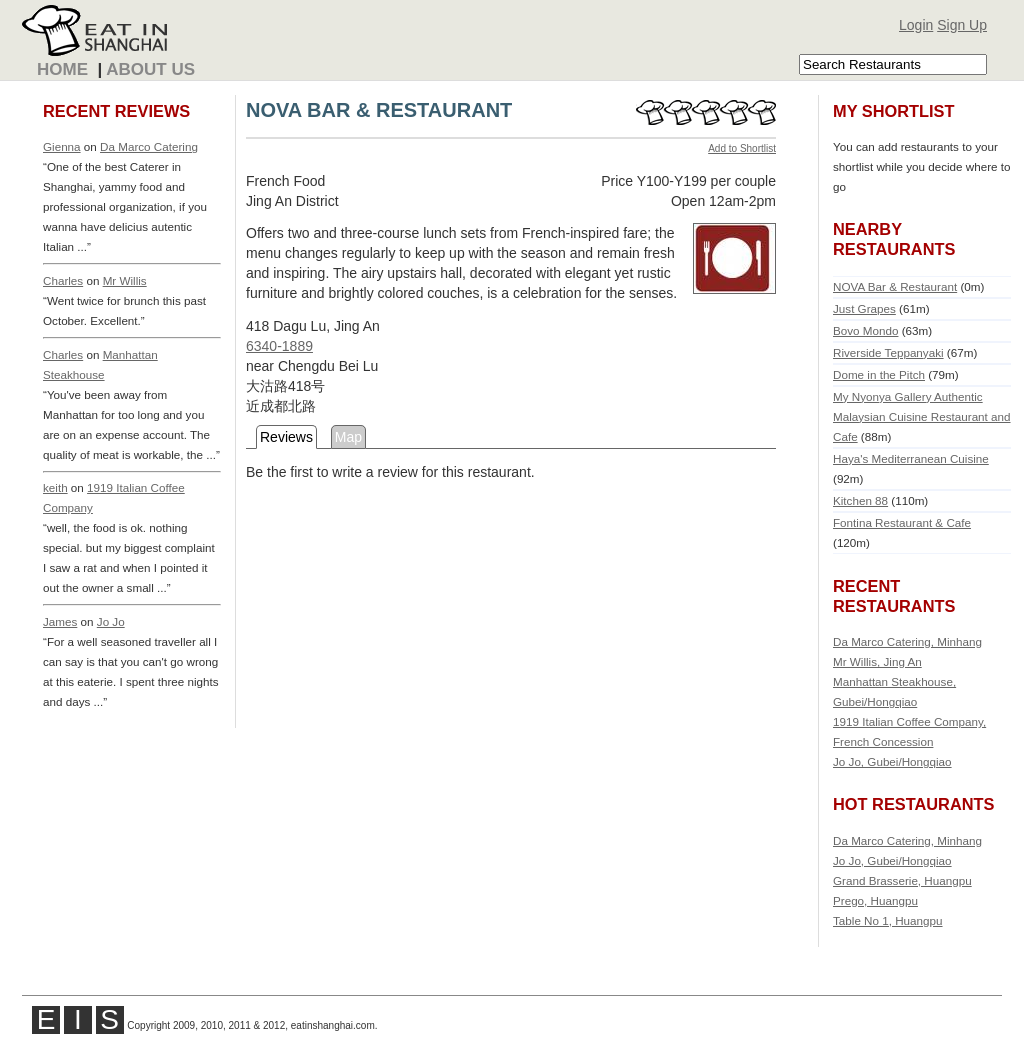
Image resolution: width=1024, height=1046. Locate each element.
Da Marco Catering (149, 146)
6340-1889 (279, 346)
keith (55, 487)
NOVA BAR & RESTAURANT (379, 110)
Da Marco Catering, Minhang (907, 641)
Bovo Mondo (865, 330)
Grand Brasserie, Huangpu (902, 880)
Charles (63, 280)
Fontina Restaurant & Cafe (902, 522)
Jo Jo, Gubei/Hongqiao (892, 761)
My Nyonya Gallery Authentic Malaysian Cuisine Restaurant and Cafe (922, 416)
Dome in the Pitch (879, 374)
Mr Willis (125, 280)
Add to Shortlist (742, 148)
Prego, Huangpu (875, 900)
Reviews (286, 437)
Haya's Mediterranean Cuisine (911, 458)
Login (916, 25)
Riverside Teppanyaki (888, 352)
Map (348, 437)
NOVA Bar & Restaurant (895, 286)
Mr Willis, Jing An (877, 661)
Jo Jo (111, 621)
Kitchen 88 (860, 500)
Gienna (62, 146)
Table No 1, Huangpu (888, 920)
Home (62, 69)
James (60, 621)
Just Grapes (864, 308)
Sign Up (962, 25)
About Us (150, 69)
